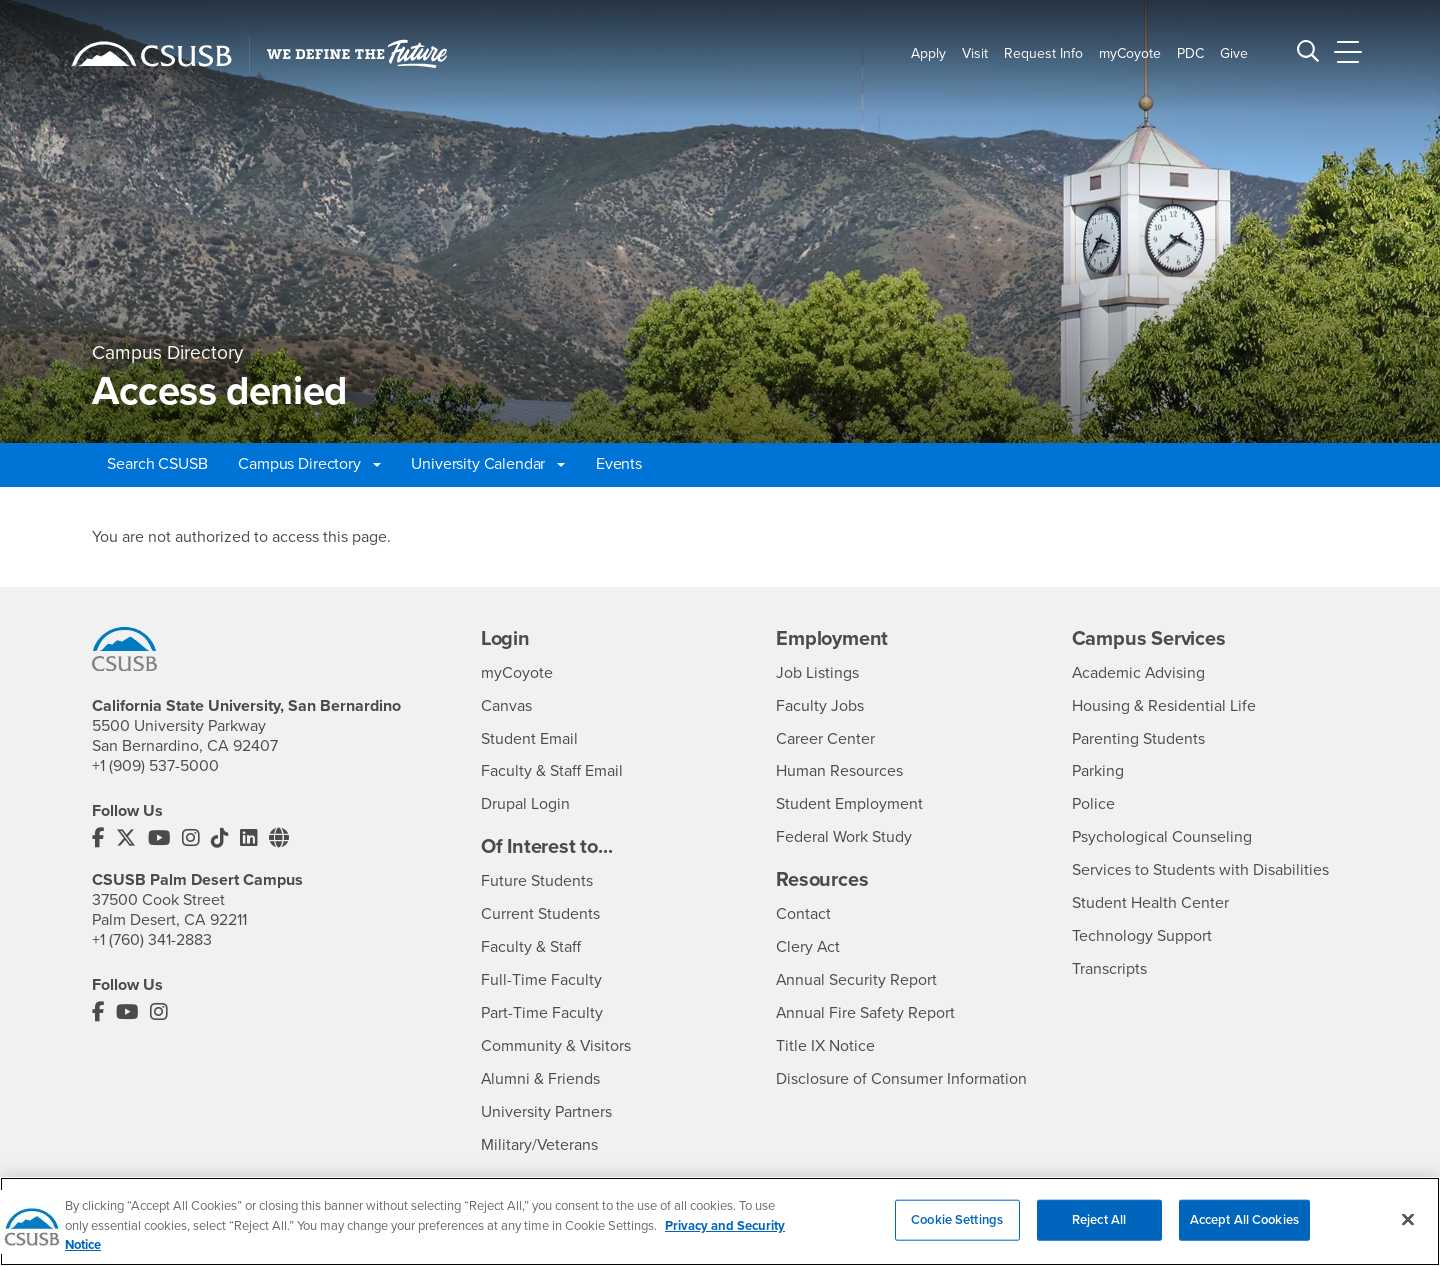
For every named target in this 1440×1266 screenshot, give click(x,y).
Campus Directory (309, 464)
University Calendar (488, 464)
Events (619, 464)
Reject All (1099, 1232)
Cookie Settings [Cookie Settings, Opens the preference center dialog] (957, 1232)
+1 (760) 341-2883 (152, 939)
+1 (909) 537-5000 (155, 766)
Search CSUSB (157, 464)
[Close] (1408, 1232)
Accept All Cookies (1244, 1232)
